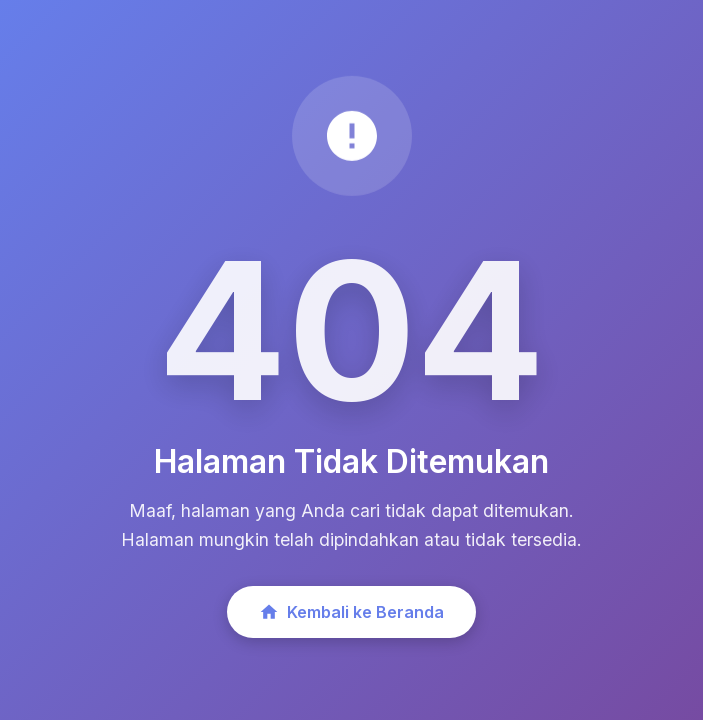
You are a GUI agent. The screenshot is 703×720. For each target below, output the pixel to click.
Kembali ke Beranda (351, 612)
